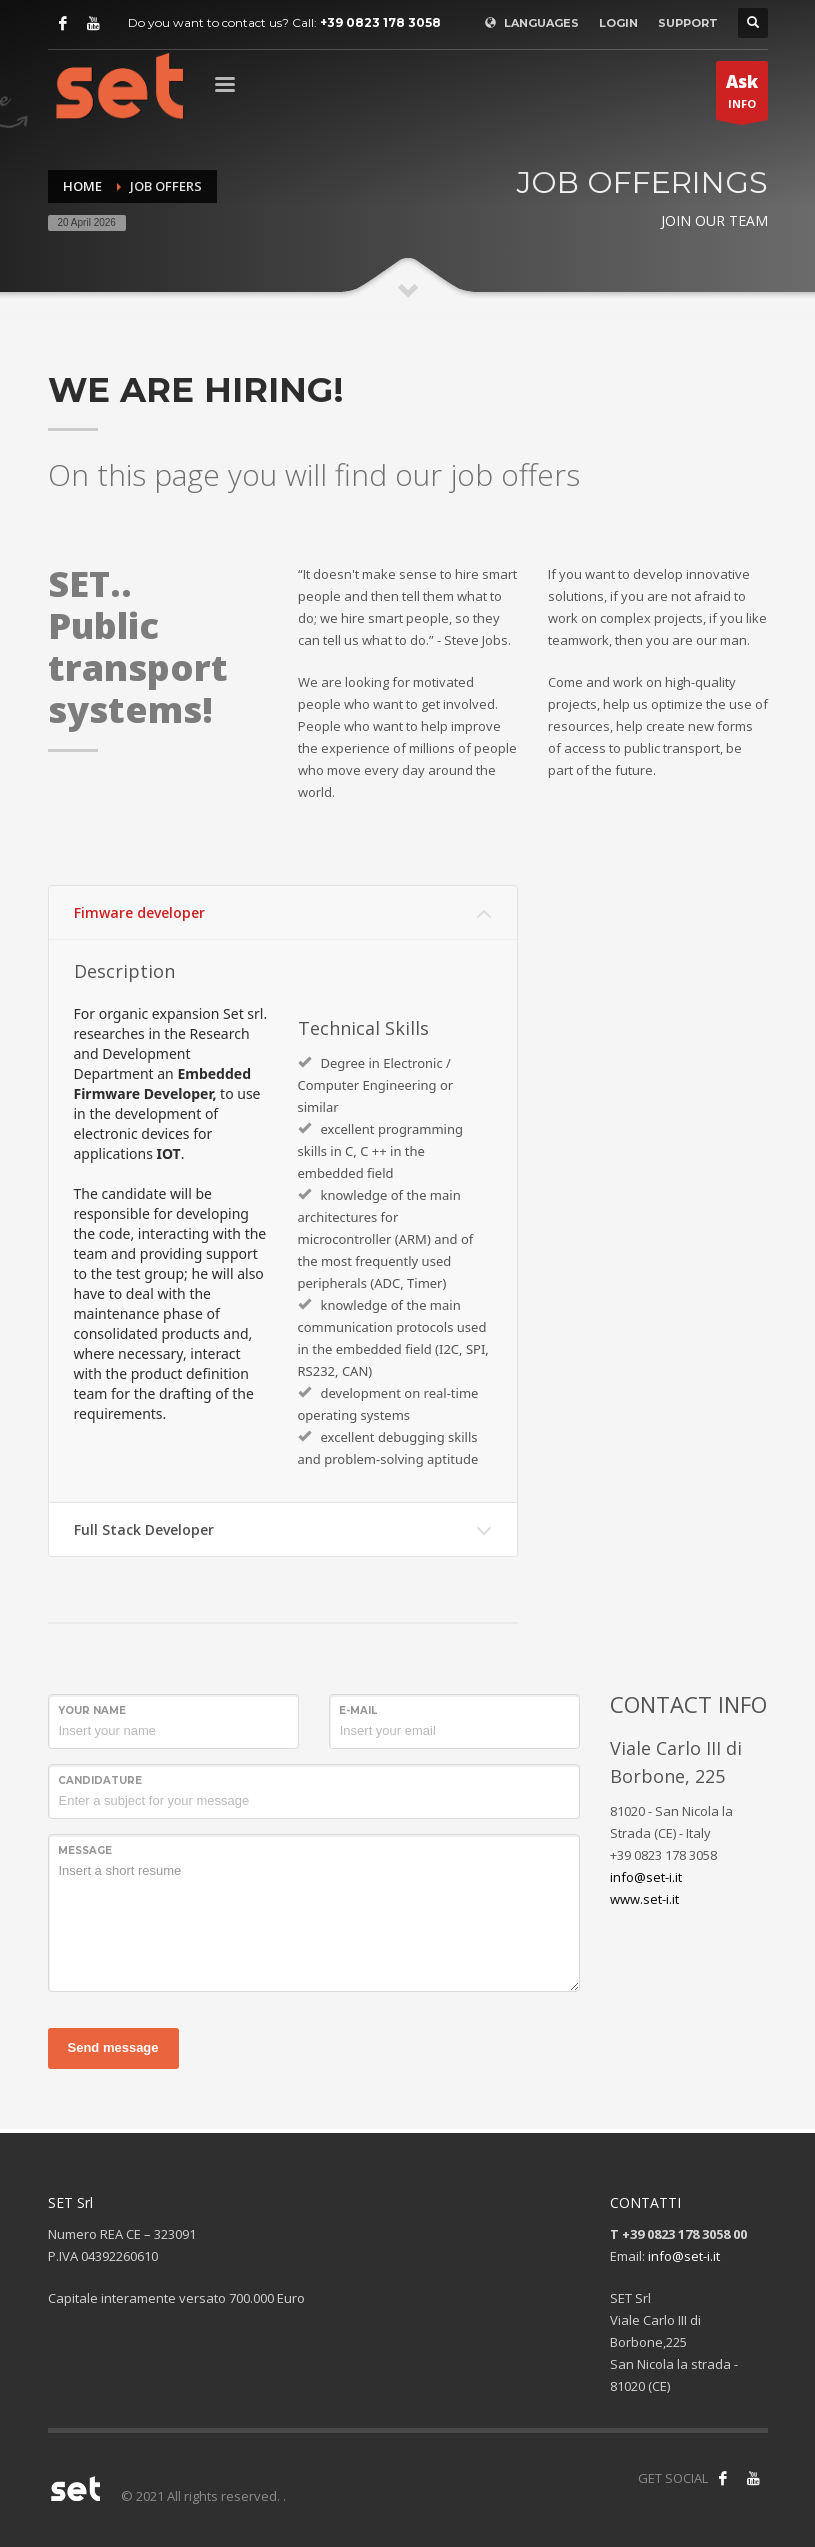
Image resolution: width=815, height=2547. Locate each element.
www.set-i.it (644, 1899)
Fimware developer (139, 912)
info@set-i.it (646, 1877)
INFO (742, 95)
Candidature (100, 1780)
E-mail (358, 1710)
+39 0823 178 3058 (380, 22)
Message (85, 1850)
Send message (113, 2047)
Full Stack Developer (144, 1529)
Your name (92, 1710)
